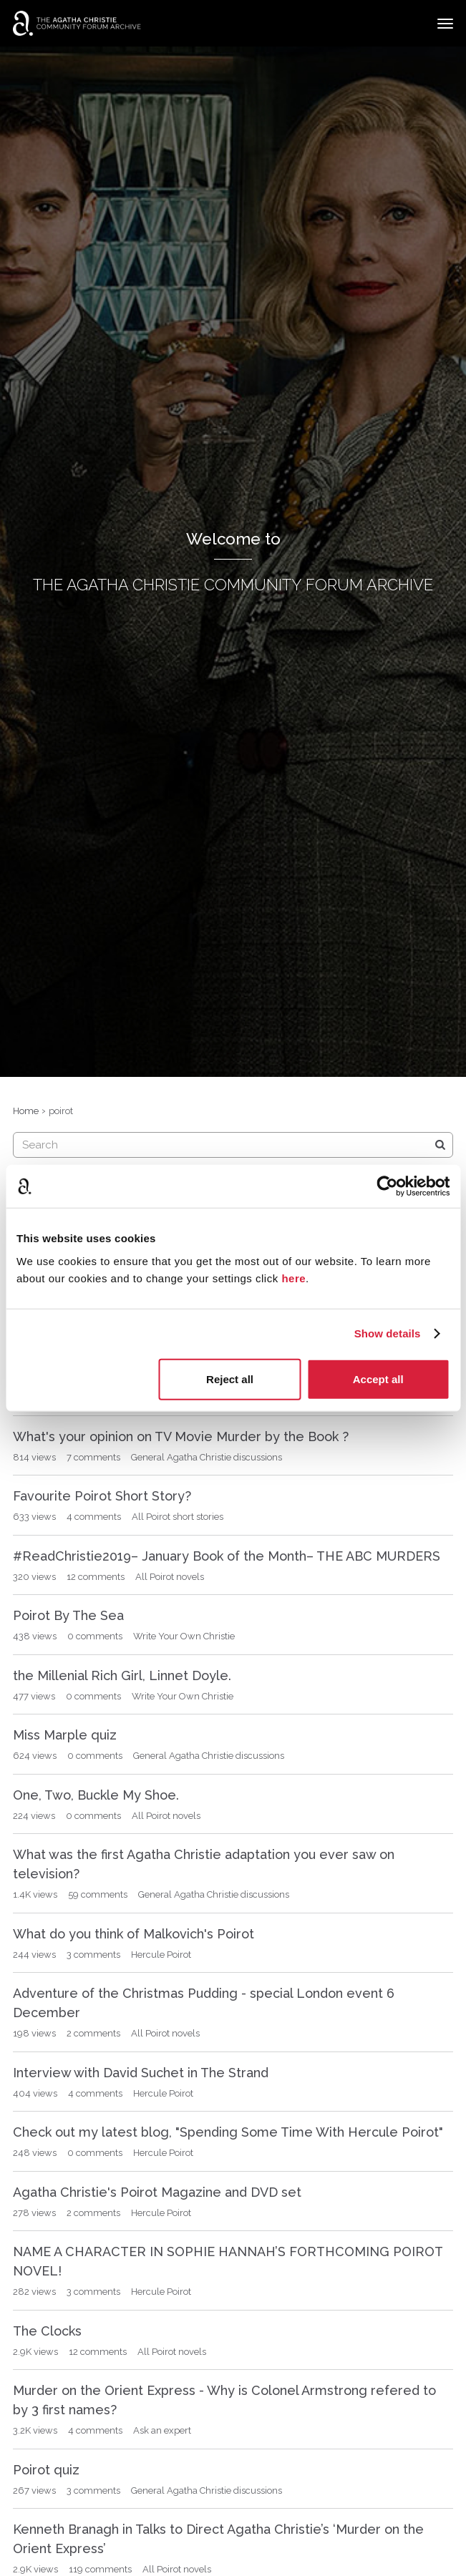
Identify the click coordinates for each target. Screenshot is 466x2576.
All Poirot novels (169, 1576)
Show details (387, 1333)
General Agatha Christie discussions (206, 1457)
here (293, 1278)
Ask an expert (162, 2430)
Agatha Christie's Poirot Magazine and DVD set (157, 2192)
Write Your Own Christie (184, 1636)
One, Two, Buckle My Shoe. (96, 1794)
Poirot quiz (46, 2469)
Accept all (378, 1378)
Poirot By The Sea (68, 1615)
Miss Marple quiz (65, 1734)
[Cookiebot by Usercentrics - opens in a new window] (387, 1186)
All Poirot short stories (177, 1516)
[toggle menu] (445, 23)
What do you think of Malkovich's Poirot (133, 1933)
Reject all (229, 1378)
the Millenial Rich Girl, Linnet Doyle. (122, 1675)
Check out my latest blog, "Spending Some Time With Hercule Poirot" (228, 2132)
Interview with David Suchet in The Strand (140, 2072)
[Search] (440, 1145)
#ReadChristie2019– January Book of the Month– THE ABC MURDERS (226, 1555)
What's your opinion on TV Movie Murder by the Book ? (181, 1436)
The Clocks (47, 2330)
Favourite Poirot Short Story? (102, 1495)
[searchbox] (233, 1145)
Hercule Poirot (161, 1954)
